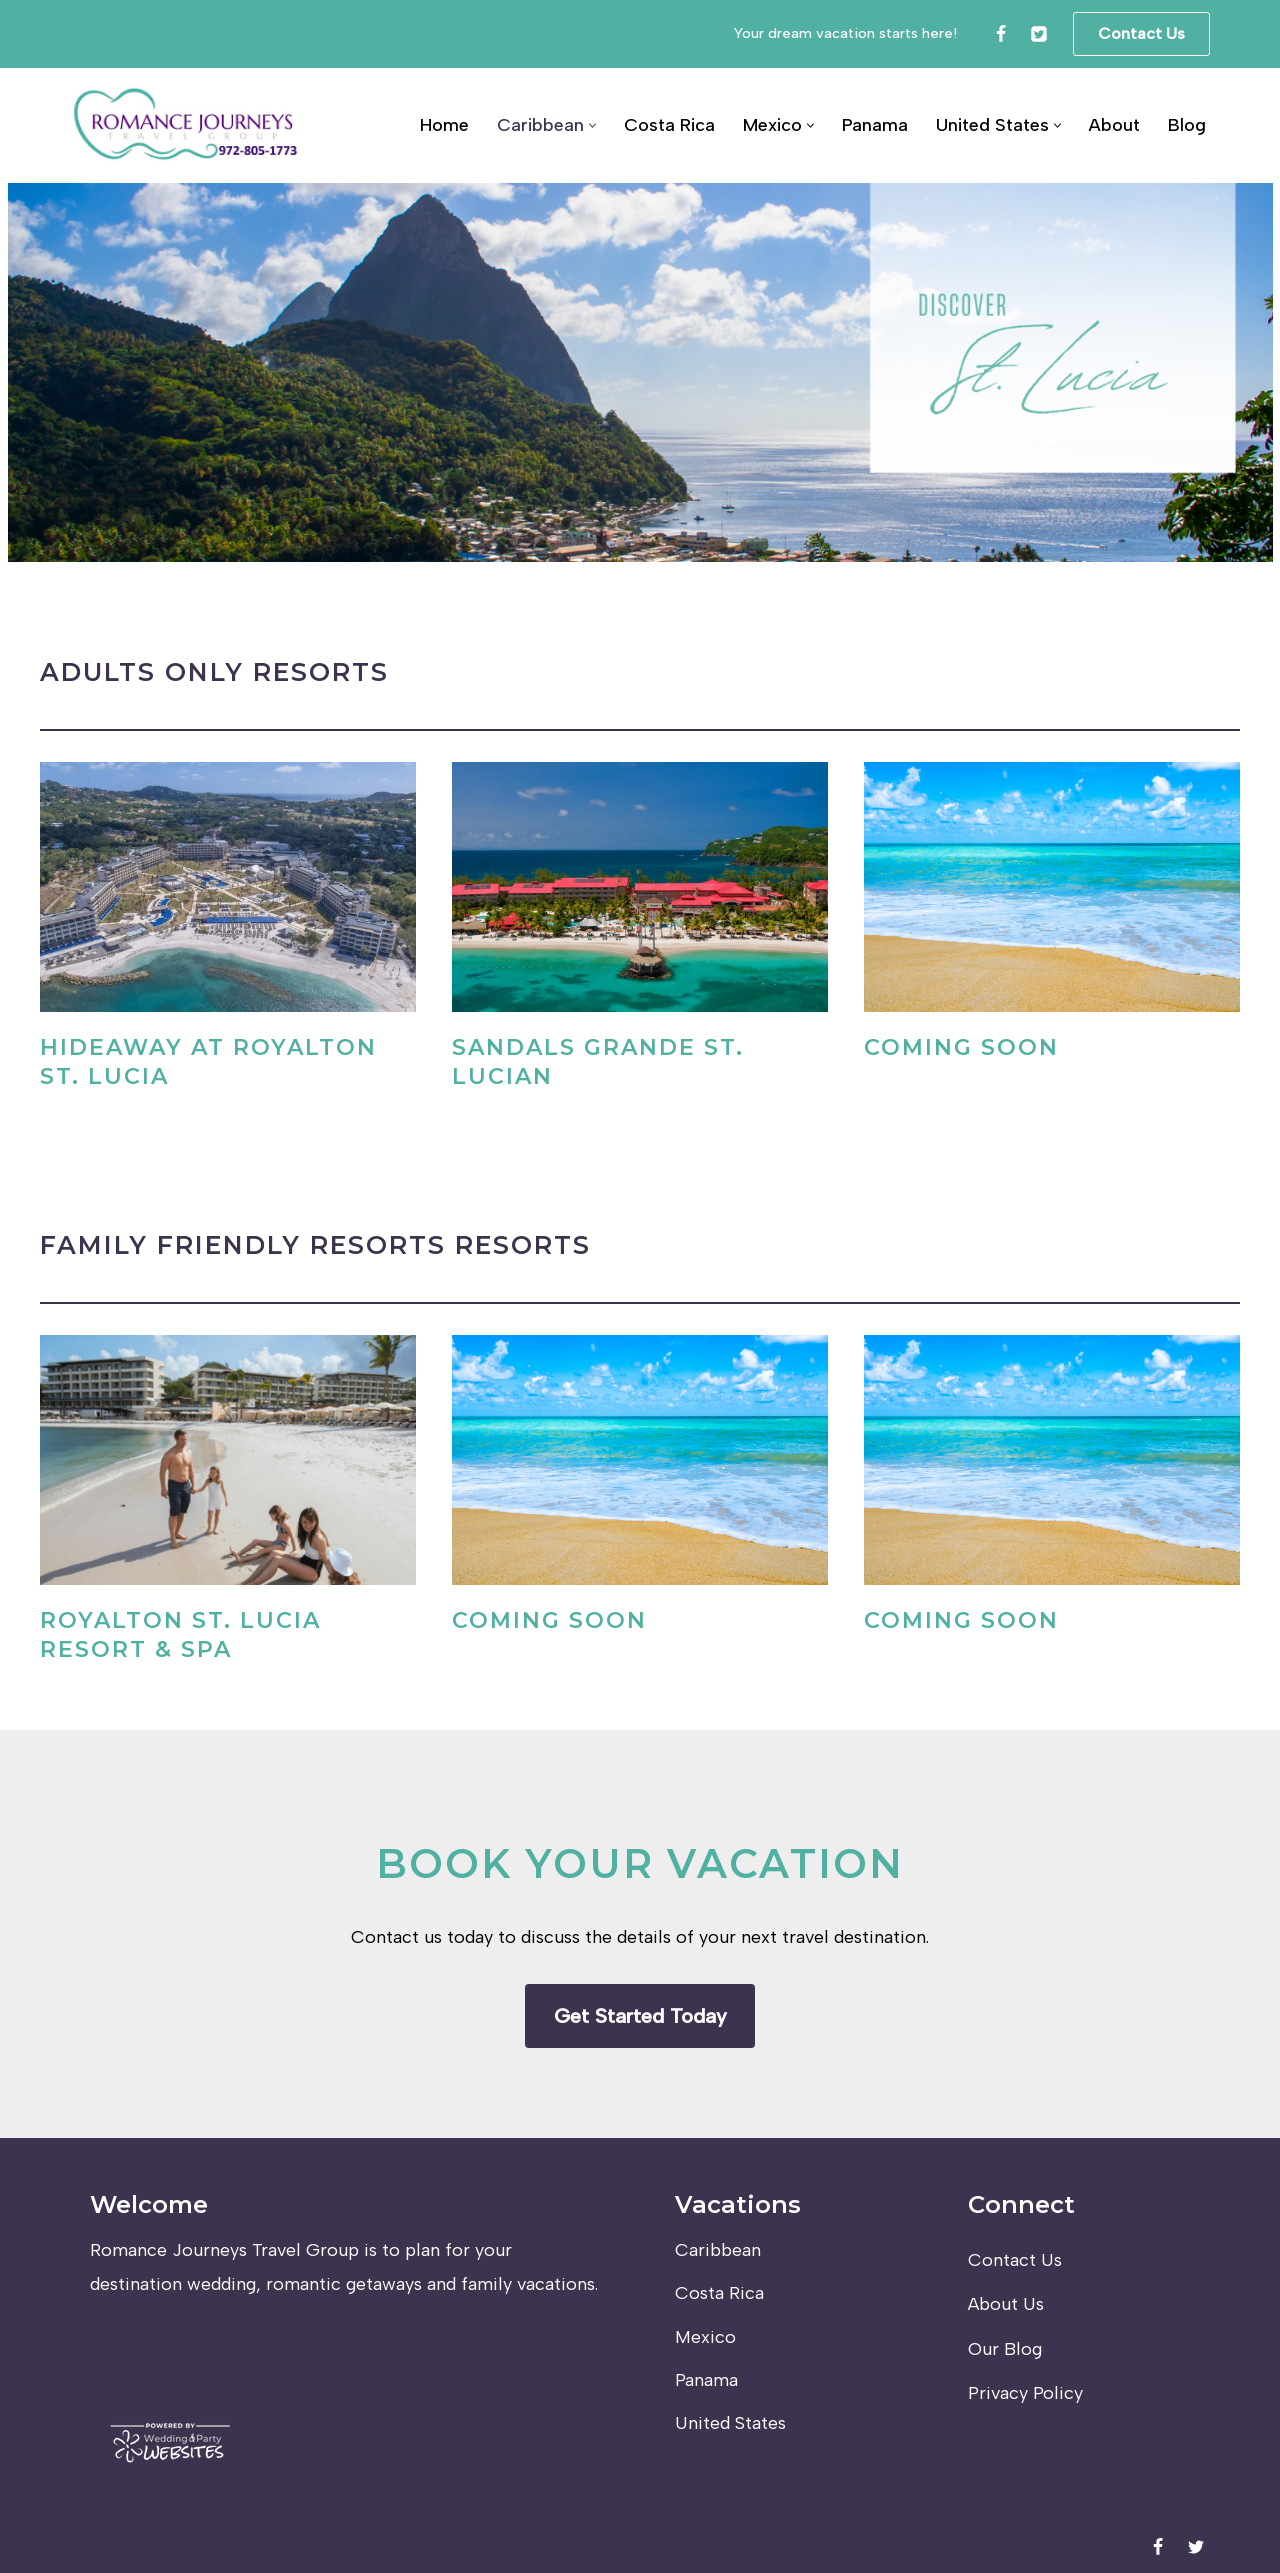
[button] (592, 125)
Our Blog (1005, 2349)
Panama (875, 125)
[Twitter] (1039, 34)
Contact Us (1141, 33)
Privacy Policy (1025, 2393)
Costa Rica (669, 125)
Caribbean (718, 2250)
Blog (1187, 125)
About (1114, 125)
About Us (1006, 2304)
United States (730, 2423)
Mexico (705, 2337)
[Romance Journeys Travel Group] (186, 125)
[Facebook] (1001, 34)
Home (444, 125)
